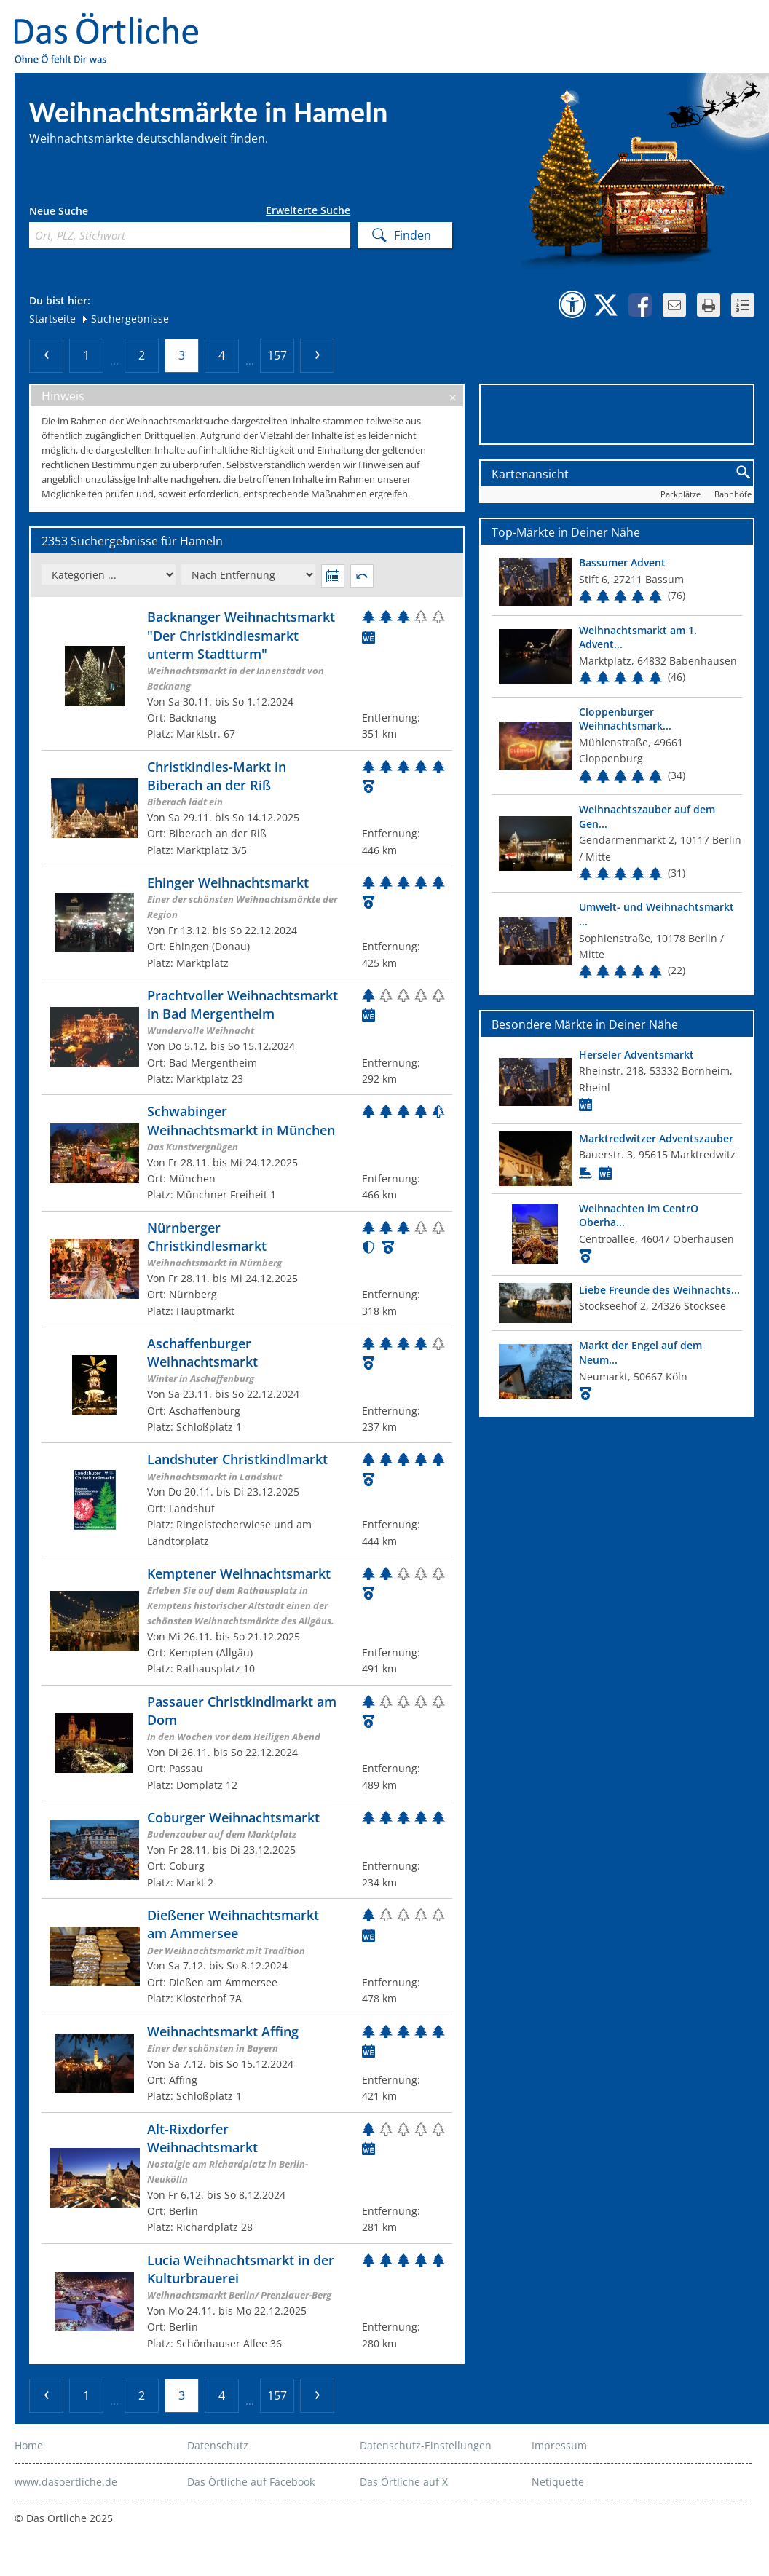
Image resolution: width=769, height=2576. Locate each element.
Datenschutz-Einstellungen (426, 2445)
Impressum (559, 2445)
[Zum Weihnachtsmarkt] (247, 675)
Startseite (52, 318)
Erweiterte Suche (308, 210)
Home (29, 2445)
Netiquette (558, 2482)
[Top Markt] (617, 581)
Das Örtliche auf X (404, 2482)
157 (277, 355)
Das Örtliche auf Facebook (251, 2482)
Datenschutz (217, 2445)
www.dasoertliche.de (66, 2482)
